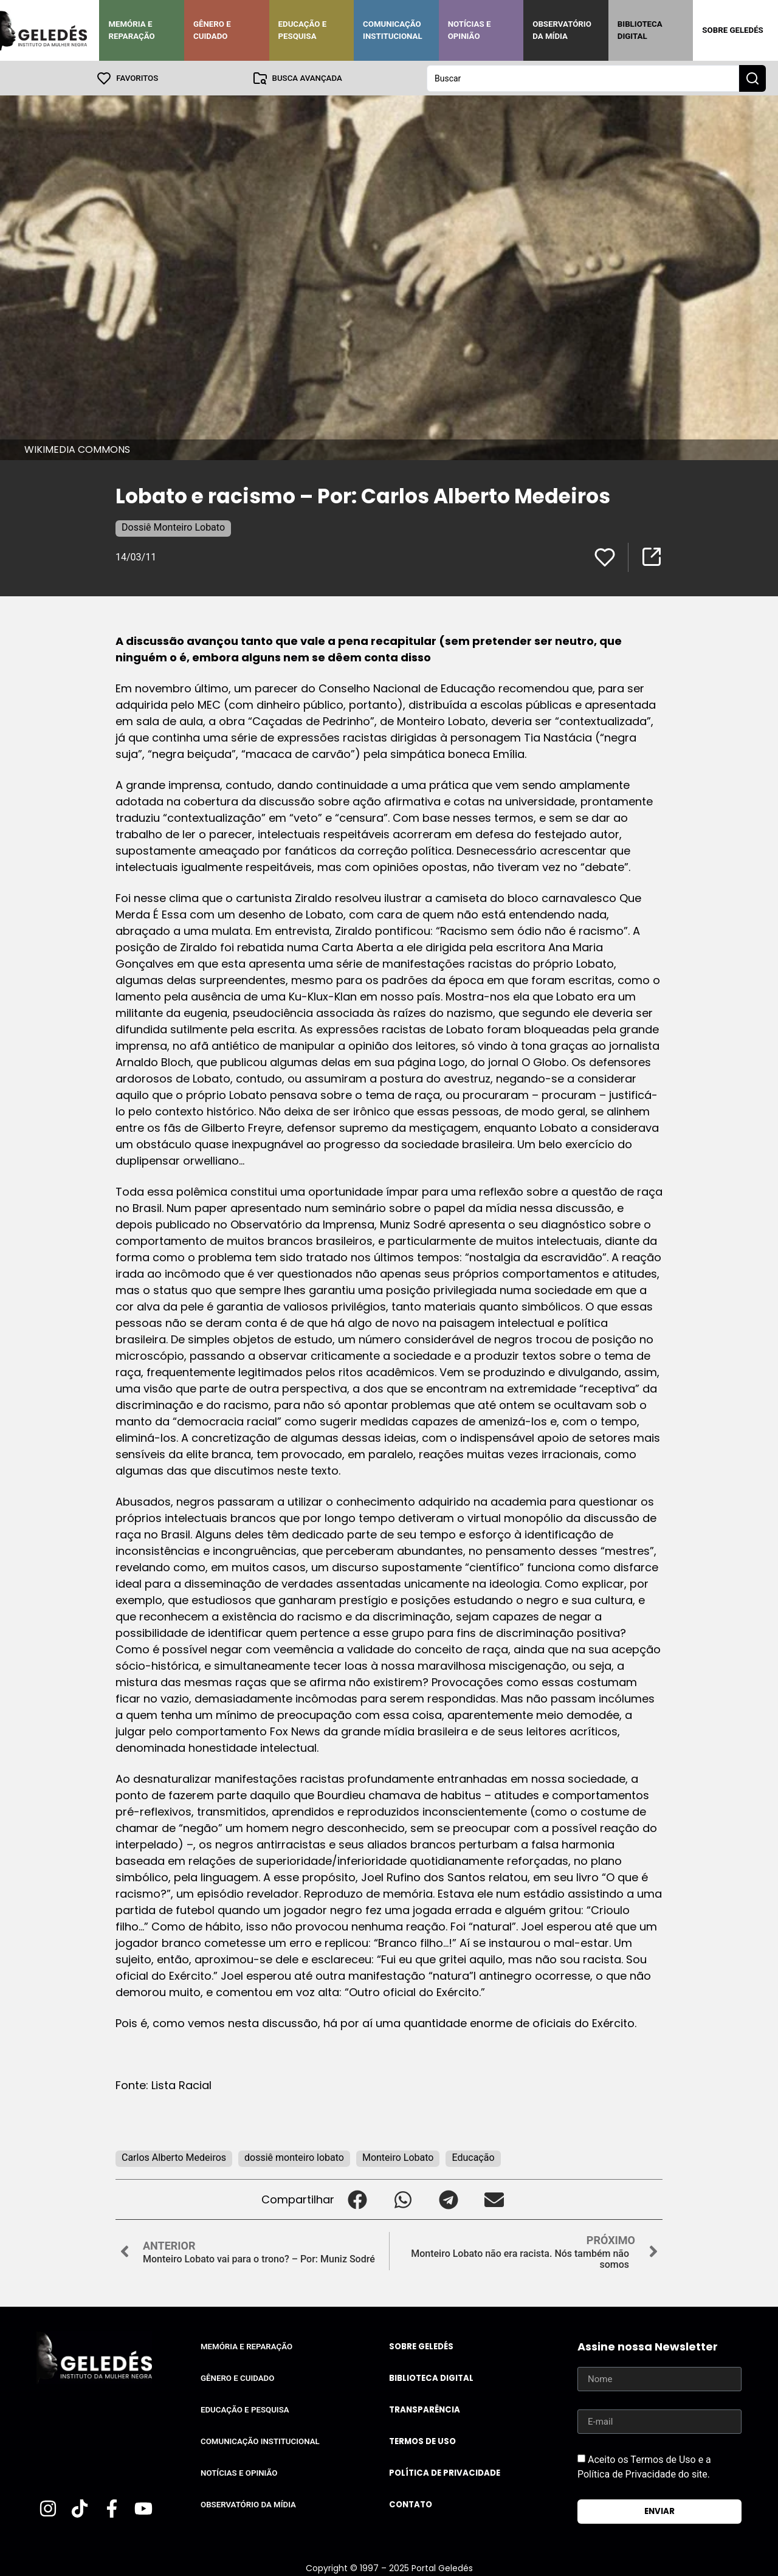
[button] (357, 2199)
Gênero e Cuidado (212, 30)
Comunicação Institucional (392, 30)
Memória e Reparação (131, 30)
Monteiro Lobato (398, 2157)
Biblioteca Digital (640, 30)
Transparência (424, 2409)
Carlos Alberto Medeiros (174, 2157)
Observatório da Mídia (561, 30)
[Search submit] (752, 77)
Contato (410, 2504)
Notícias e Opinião (469, 30)
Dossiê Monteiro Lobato (173, 526)
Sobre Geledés (732, 30)
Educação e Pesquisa (302, 30)
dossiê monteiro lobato (294, 2157)
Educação (473, 2157)
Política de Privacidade (444, 2472)
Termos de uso (422, 2441)
